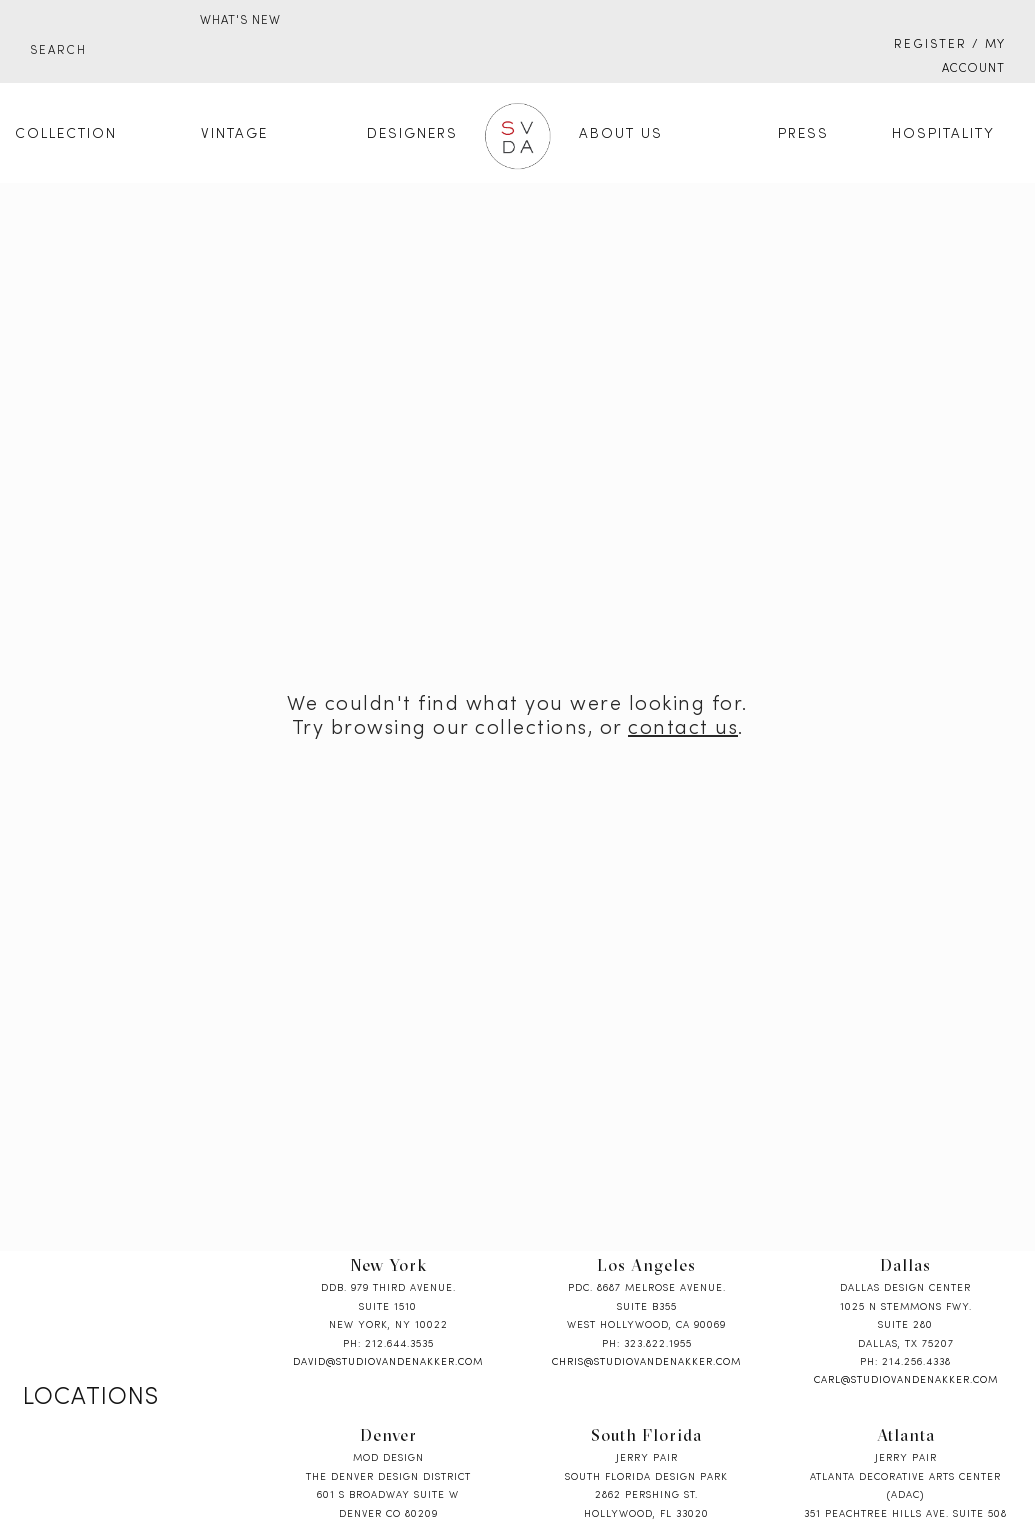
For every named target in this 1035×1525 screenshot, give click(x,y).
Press (803, 134)
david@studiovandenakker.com (388, 1362)
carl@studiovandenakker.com (906, 1380)
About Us (621, 134)
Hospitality (943, 134)
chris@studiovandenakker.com (646, 1362)
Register (930, 45)
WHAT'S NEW (240, 21)
